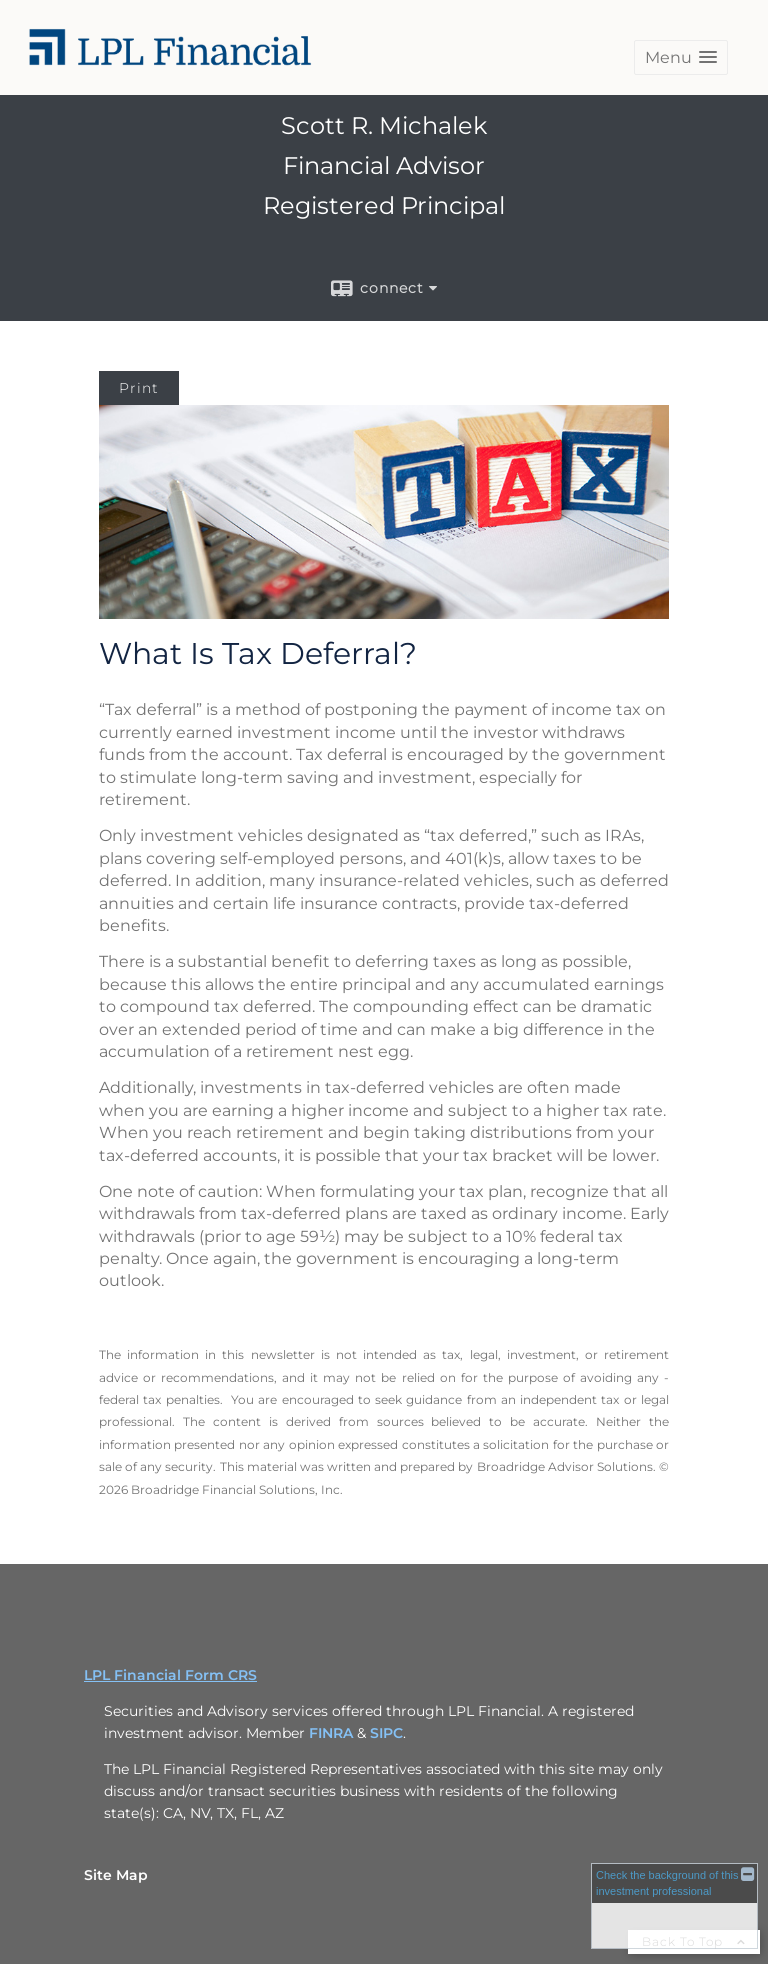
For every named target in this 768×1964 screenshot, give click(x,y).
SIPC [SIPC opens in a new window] (386, 1733)
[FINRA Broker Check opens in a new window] (674, 1904)
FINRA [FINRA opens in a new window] (331, 1733)
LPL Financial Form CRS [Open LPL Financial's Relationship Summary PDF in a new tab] (170, 1675)
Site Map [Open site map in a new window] (116, 1875)
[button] (681, 57)
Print (139, 388)
